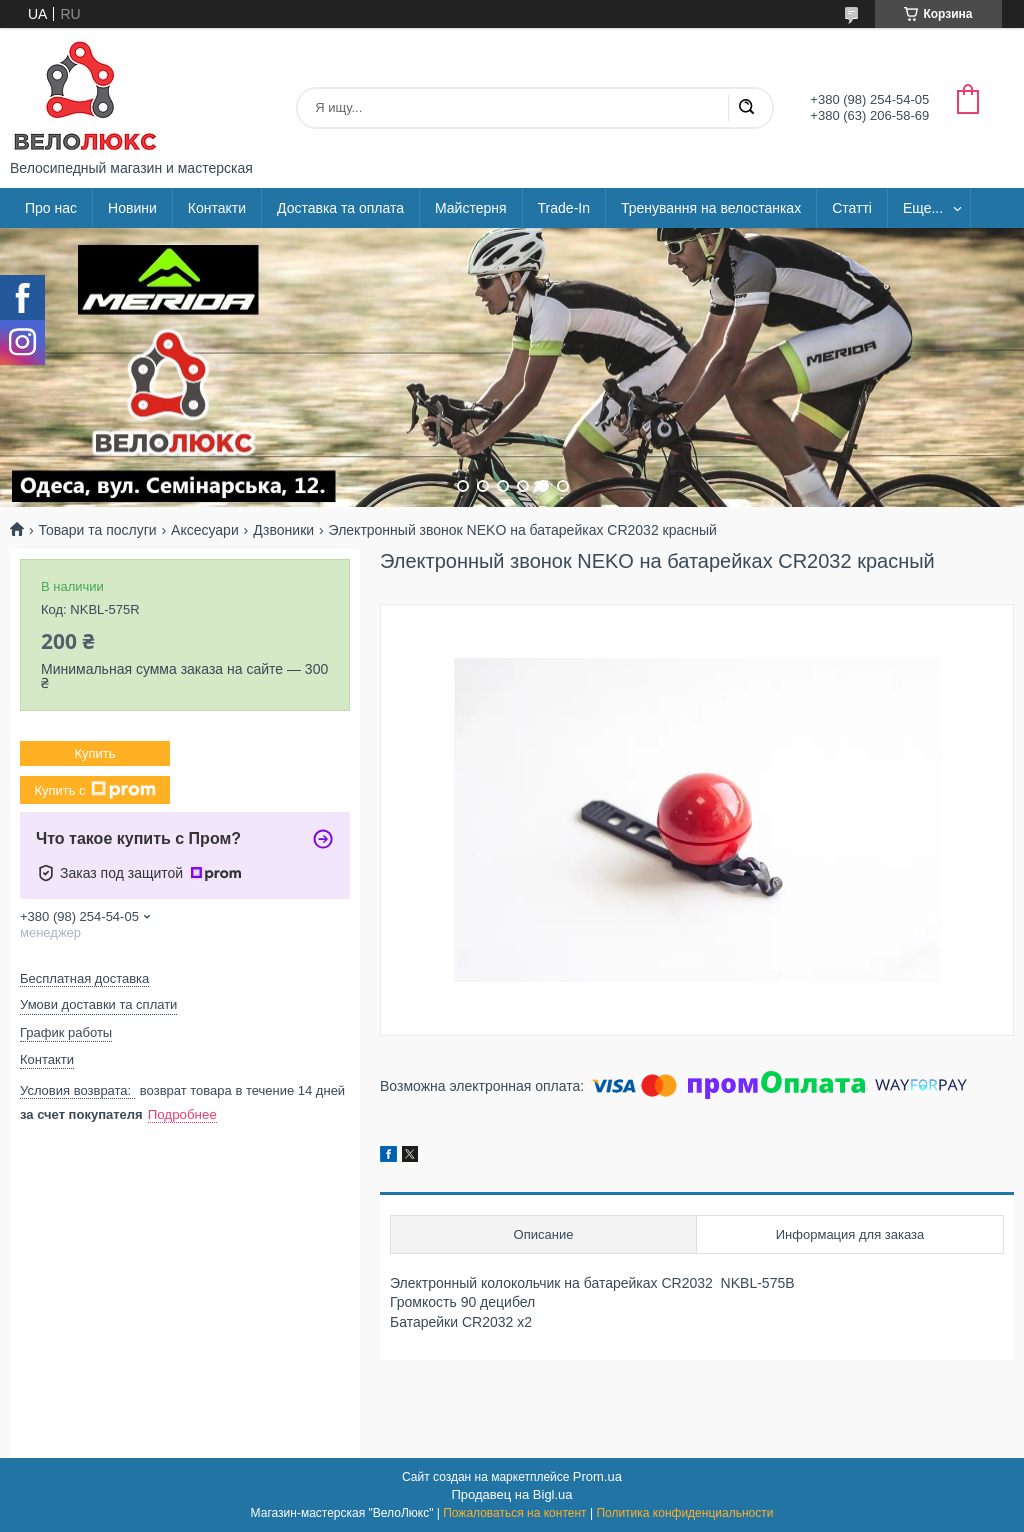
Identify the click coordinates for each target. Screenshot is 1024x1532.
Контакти (217, 208)
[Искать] (746, 108)
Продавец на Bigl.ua (511, 1494)
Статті (852, 208)
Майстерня (471, 208)
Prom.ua (597, 1476)
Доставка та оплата (340, 208)
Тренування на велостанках (711, 208)
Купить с (94, 790)
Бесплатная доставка (84, 978)
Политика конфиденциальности (684, 1513)
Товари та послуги (97, 530)
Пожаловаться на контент (514, 1513)
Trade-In (564, 208)
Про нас (51, 208)
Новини (132, 208)
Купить (94, 753)
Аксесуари (205, 530)
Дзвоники (283, 530)
